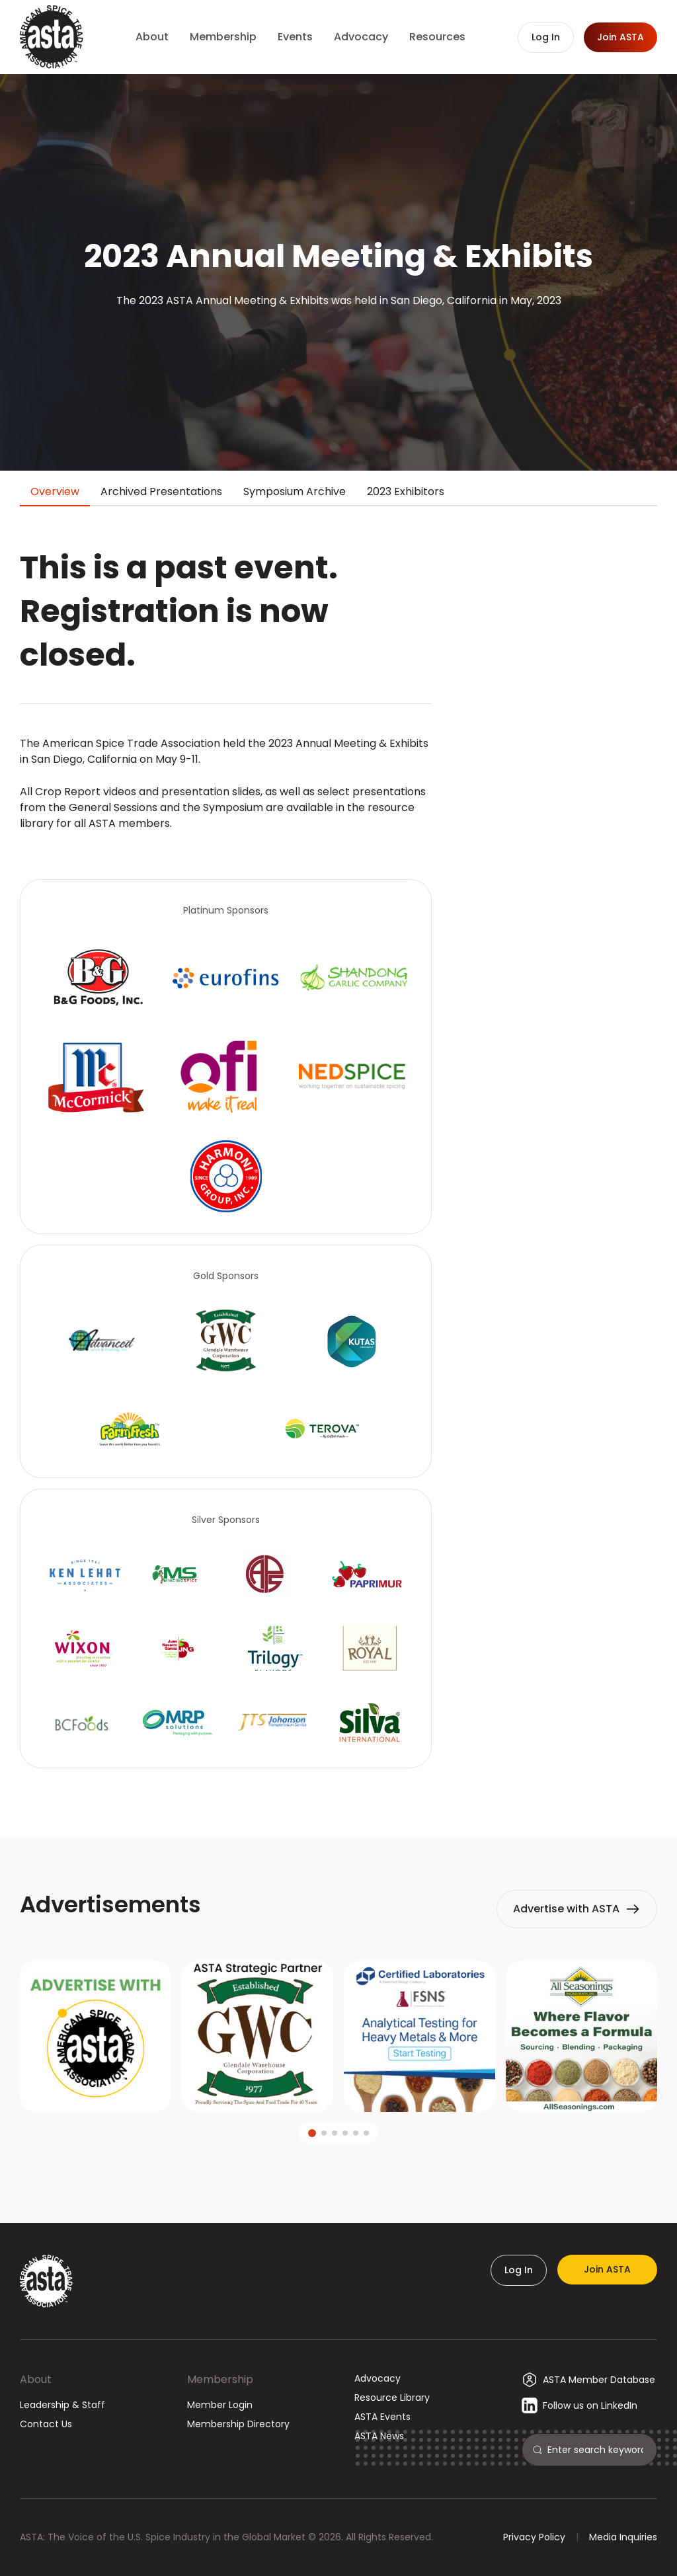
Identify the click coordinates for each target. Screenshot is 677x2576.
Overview (54, 491)
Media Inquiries (623, 2537)
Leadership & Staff (62, 2404)
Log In (518, 2270)
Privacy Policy (534, 2537)
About (36, 2379)
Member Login (220, 2404)
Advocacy (377, 2378)
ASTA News (379, 2435)
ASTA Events (382, 2416)
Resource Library (392, 2397)
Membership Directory (238, 2424)
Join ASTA (607, 2269)
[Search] (596, 2450)
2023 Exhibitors (405, 491)
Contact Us (46, 2424)
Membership (220, 2379)
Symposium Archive (294, 491)
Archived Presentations (161, 491)
